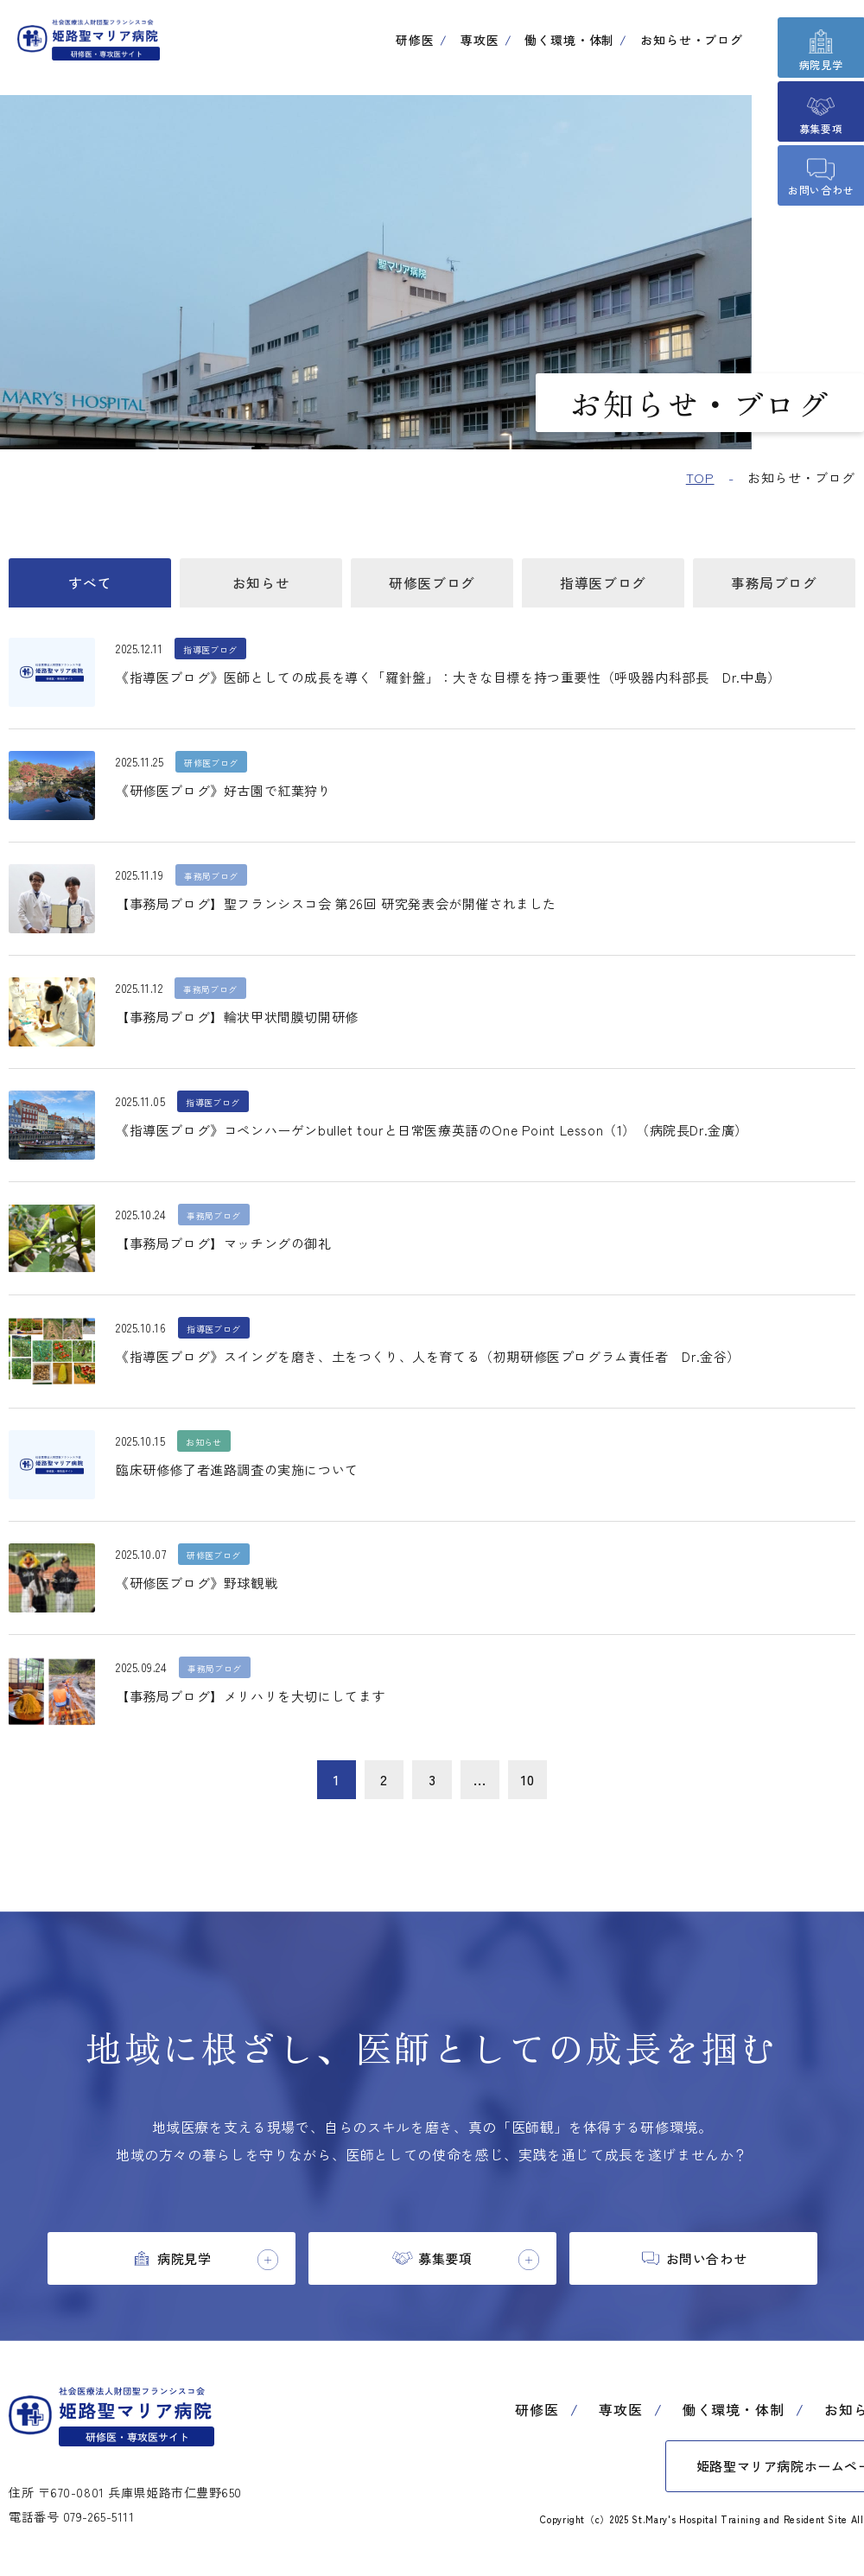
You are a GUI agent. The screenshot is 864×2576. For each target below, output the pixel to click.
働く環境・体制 (569, 39)
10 (535, 1788)
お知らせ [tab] (261, 586)
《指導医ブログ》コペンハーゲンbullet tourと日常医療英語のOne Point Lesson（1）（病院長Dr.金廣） (450, 1137)
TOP (700, 477)
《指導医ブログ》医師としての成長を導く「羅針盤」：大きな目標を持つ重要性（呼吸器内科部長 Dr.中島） (470, 684)
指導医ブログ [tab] (603, 586)
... (484, 1788)
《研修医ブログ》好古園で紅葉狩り (231, 797)
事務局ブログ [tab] (774, 586)
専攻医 (480, 39)
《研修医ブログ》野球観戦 (202, 1590)
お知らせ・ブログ (691, 39)
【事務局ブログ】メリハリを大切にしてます (259, 1703)
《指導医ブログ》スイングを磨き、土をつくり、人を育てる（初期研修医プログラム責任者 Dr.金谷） (449, 1363)
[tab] (171, 2270)
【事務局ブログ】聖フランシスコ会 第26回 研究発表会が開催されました (350, 910)
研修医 (415, 39)
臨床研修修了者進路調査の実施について (245, 1476)
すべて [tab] (90, 586)
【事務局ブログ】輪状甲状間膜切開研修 (245, 1024)
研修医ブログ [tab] (432, 586)
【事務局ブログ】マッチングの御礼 (231, 1250)
